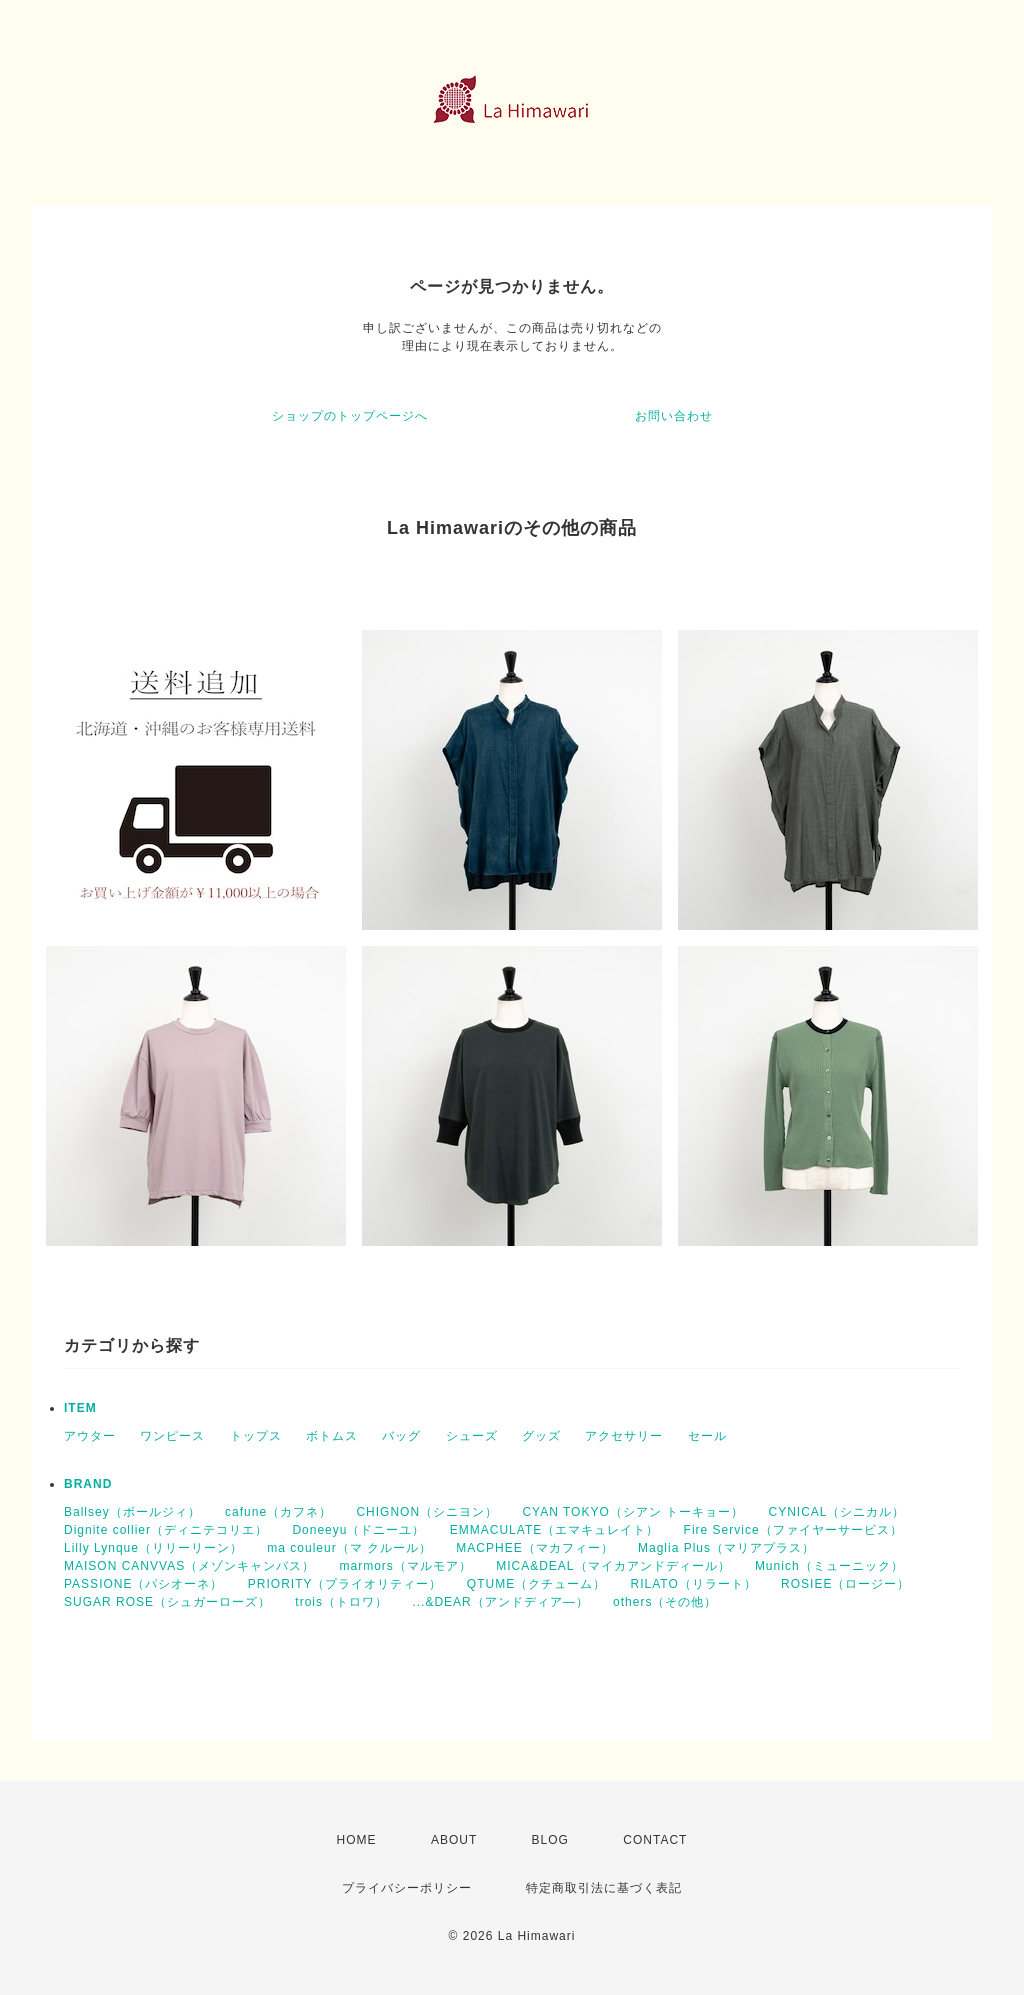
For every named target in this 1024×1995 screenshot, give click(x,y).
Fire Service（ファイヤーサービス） (793, 1530)
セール (707, 1436)
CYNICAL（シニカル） (836, 1512)
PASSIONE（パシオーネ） (143, 1584)
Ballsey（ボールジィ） (132, 1512)
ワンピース (172, 1436)
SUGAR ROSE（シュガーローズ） (167, 1602)
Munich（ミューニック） (829, 1566)
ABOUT (454, 1840)
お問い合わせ (674, 416)
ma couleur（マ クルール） (349, 1548)
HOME (357, 1840)
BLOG (550, 1840)
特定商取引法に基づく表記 (604, 1888)
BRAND (88, 1484)
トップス (256, 1436)
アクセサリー (624, 1436)
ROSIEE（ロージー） (845, 1584)
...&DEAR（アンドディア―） (500, 1602)
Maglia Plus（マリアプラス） (726, 1548)
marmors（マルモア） (405, 1566)
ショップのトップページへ (350, 416)
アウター (90, 1436)
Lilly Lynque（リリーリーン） (153, 1548)
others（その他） (665, 1602)
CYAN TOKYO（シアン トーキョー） (633, 1512)
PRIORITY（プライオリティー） (345, 1584)
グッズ (541, 1436)
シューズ (472, 1436)
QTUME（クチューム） (536, 1584)
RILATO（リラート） (694, 1584)
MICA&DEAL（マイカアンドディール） (613, 1566)
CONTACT (655, 1840)
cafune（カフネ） (278, 1512)
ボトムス (332, 1436)
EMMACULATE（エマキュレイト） (554, 1530)
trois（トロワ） (341, 1602)
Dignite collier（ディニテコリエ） (166, 1530)
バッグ (401, 1436)
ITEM (80, 1408)
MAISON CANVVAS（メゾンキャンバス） (189, 1566)
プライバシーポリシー (407, 1888)
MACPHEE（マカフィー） (534, 1548)
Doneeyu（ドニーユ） (358, 1530)
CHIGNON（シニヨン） (427, 1512)
